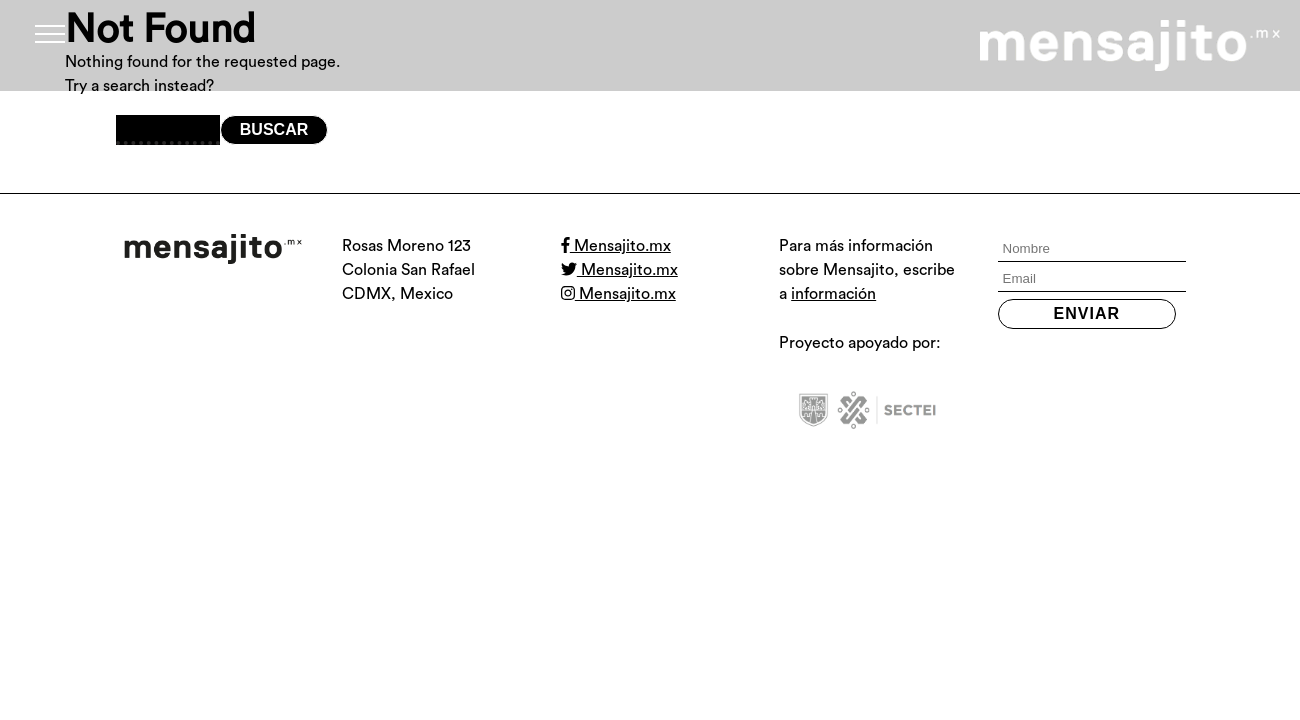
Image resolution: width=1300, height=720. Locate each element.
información (833, 294)
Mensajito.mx (616, 246)
